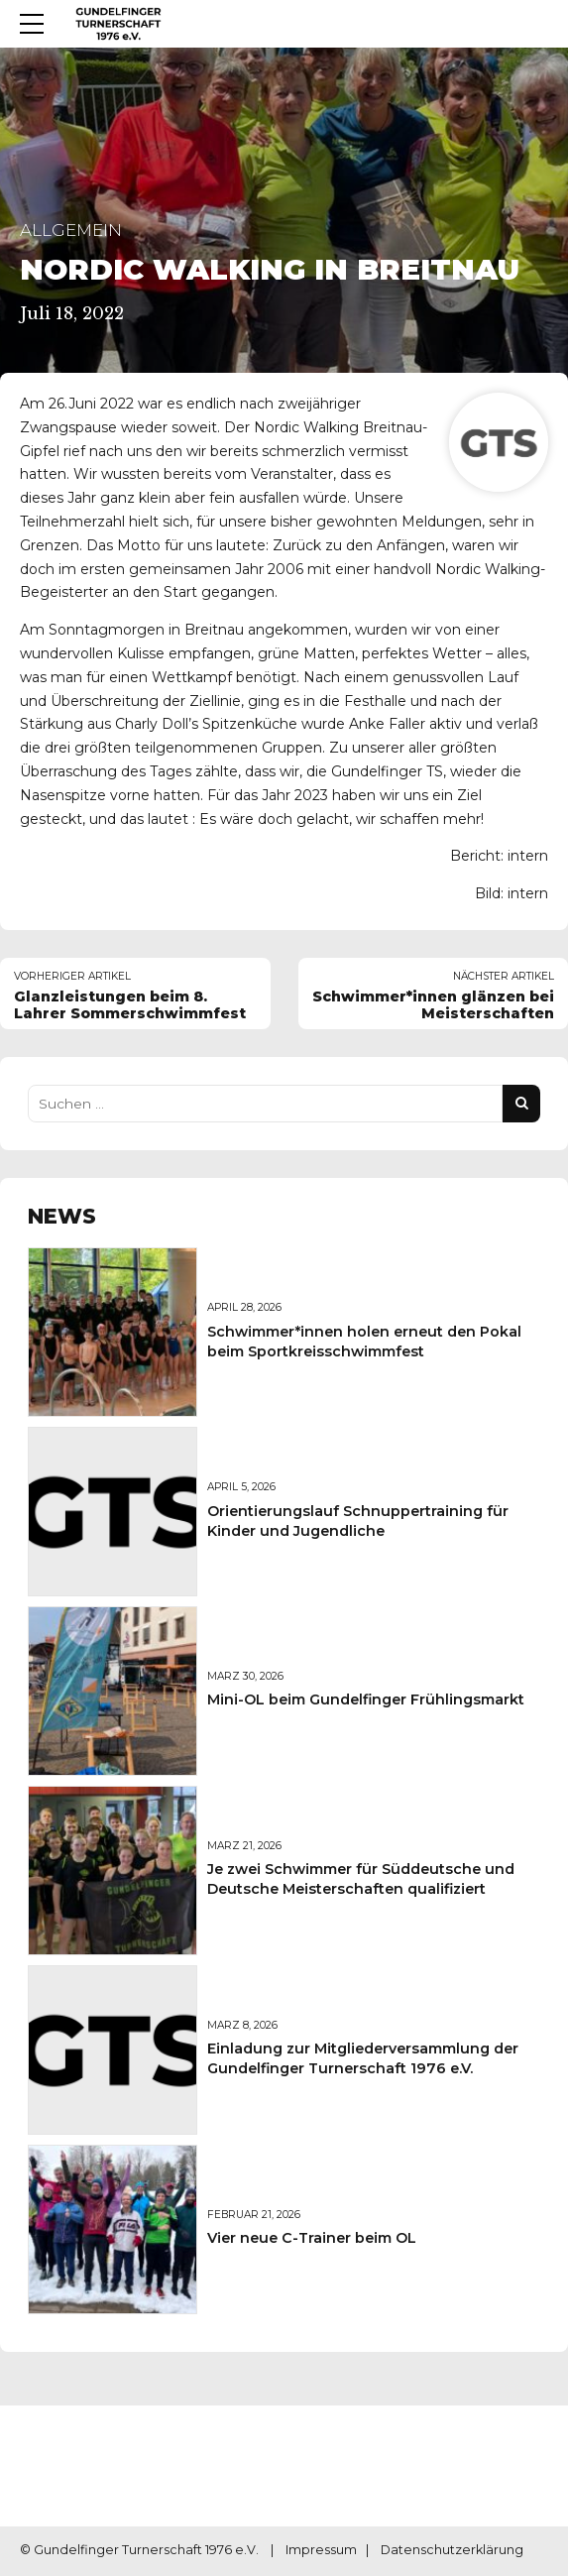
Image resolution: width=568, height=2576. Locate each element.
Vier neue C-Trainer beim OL (311, 2238)
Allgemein (71, 230)
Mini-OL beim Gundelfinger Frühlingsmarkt (365, 1699)
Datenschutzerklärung (452, 2550)
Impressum (321, 2550)
